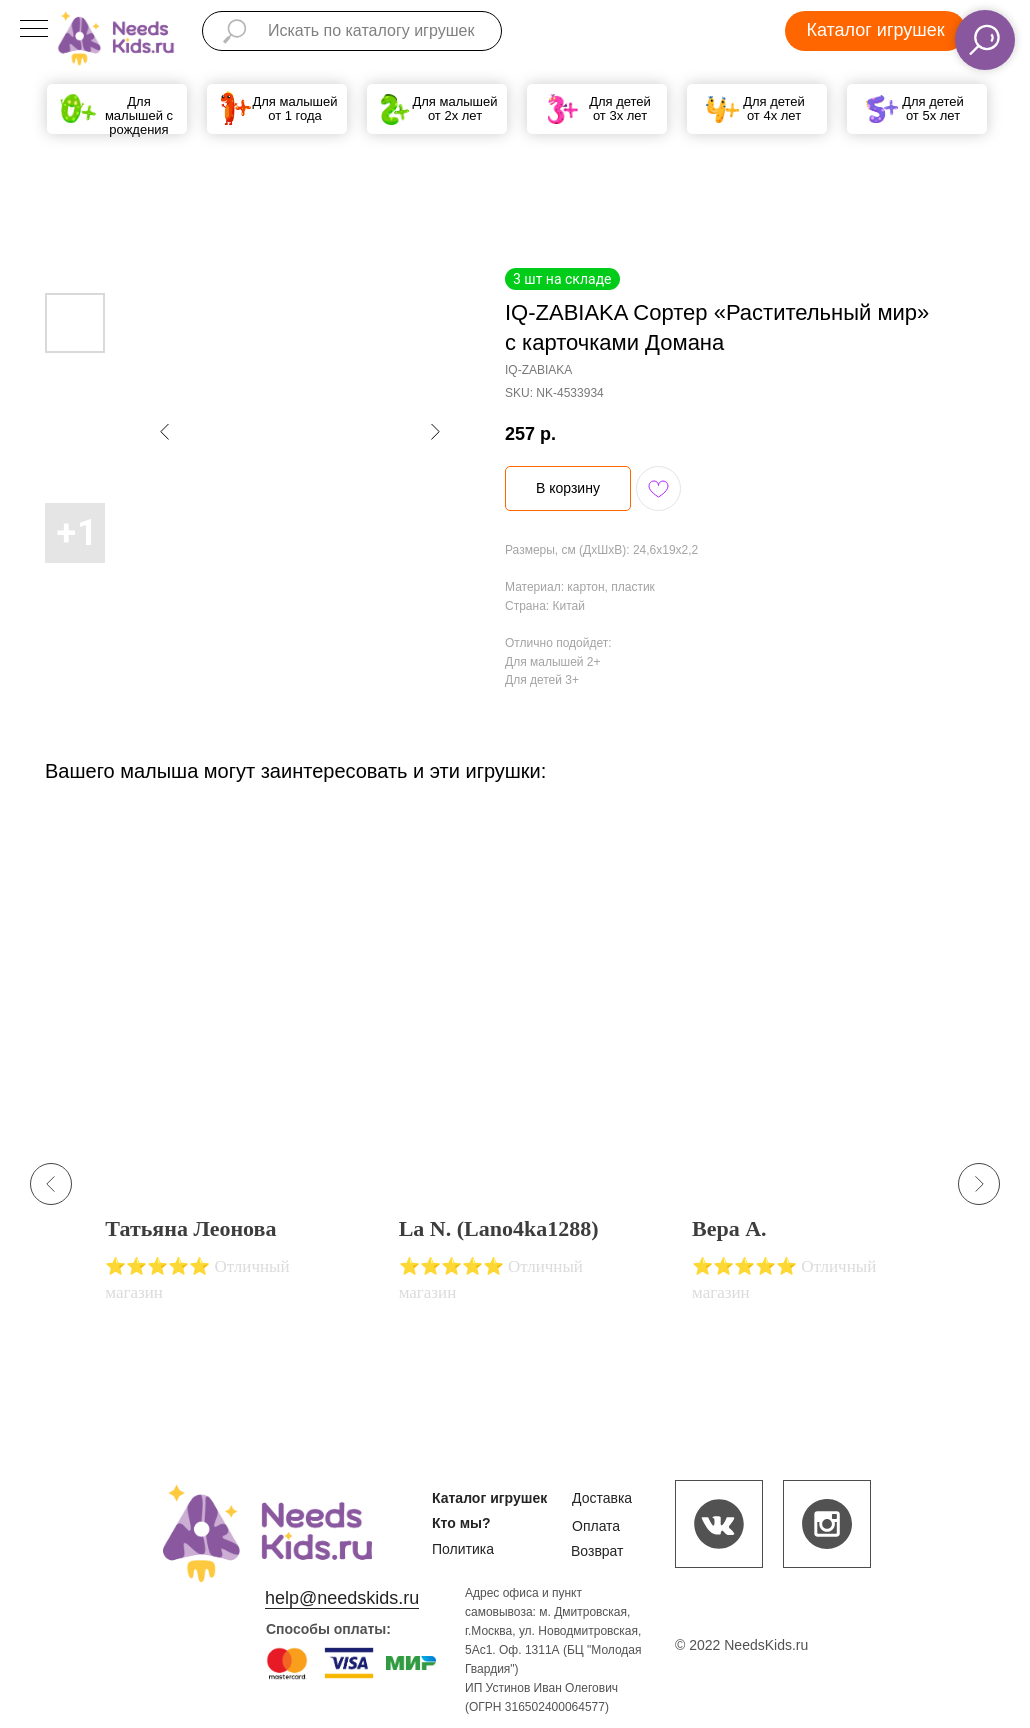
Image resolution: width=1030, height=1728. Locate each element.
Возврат (597, 1551)
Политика (463, 1549)
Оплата (596, 1526)
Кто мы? (461, 1523)
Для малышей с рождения (139, 115)
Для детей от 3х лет (620, 108)
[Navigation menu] (34, 30)
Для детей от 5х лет (933, 108)
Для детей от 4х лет (774, 108)
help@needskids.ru (342, 1598)
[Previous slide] (51, 1184)
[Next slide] (979, 1184)
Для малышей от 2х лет (454, 108)
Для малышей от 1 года (294, 108)
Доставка (602, 1498)
